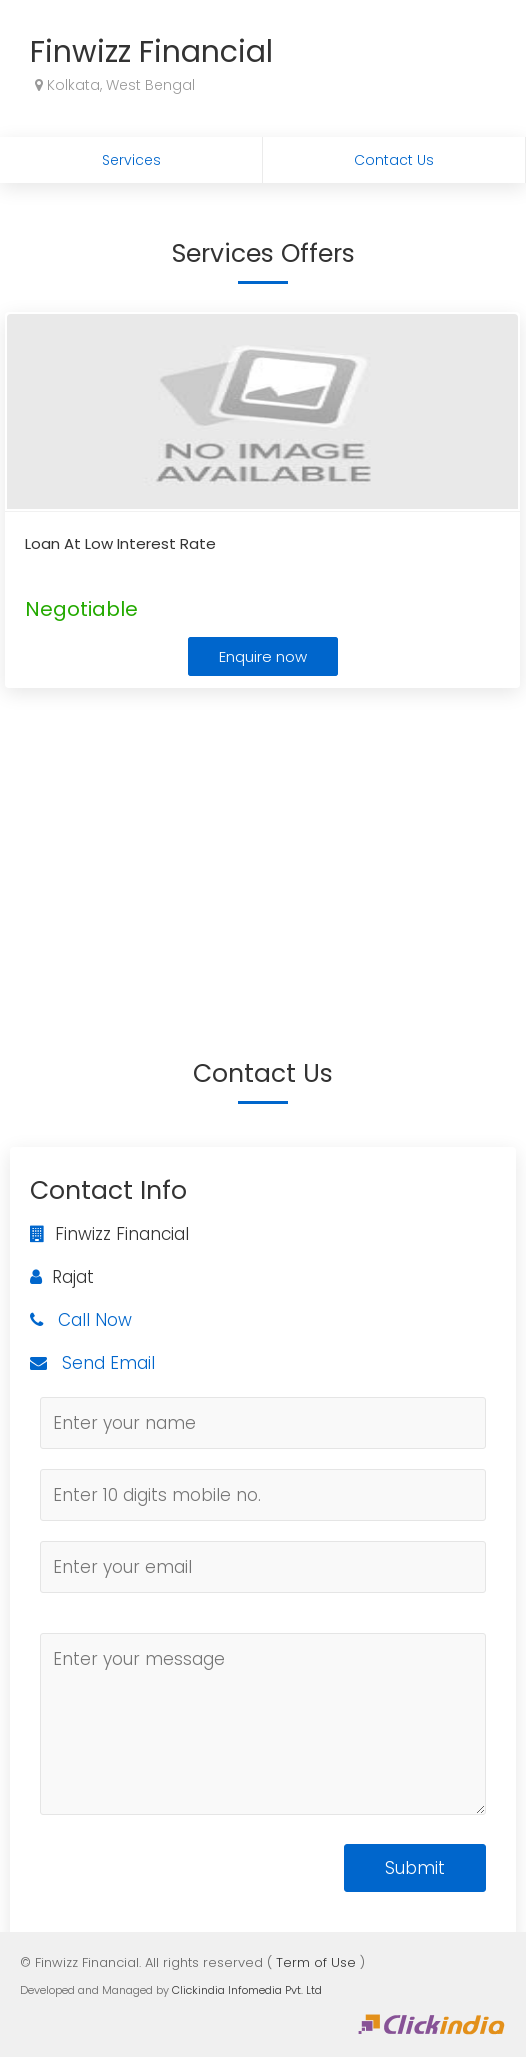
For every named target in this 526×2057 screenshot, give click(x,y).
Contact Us (394, 160)
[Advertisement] (263, 843)
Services (131, 160)
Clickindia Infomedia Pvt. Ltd (247, 1990)
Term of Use (316, 1962)
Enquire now (263, 656)
